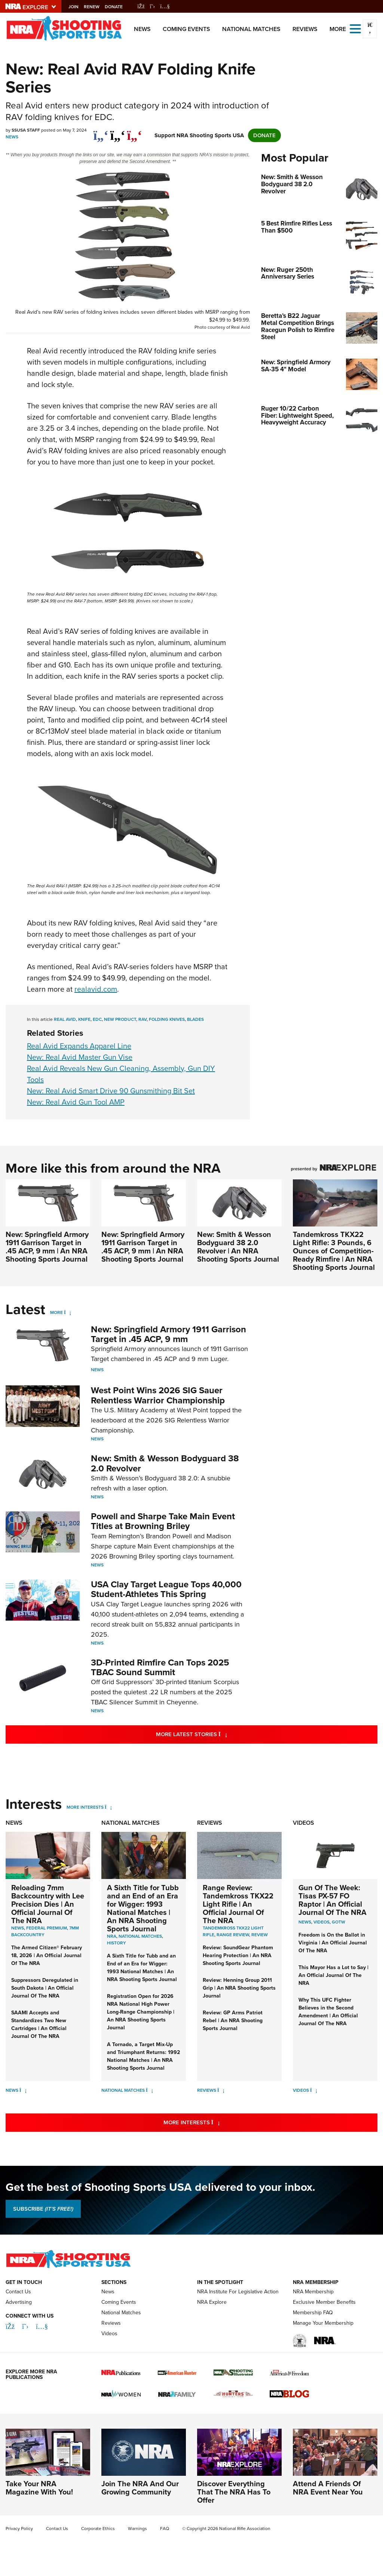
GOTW (338, 1922)
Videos (303, 1822)
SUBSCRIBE (43, 2209)
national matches (140, 1936)
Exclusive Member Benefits (324, 2302)
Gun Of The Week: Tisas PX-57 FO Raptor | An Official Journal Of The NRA (332, 1900)
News (142, 29)
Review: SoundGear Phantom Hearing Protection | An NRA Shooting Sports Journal (238, 1955)
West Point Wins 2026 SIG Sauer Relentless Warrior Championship (158, 1395)
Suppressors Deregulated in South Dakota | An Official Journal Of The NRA (44, 1987)
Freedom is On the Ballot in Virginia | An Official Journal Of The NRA (332, 1942)
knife (84, 1019)
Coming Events (186, 29)
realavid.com (95, 989)
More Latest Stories (222, 1734)
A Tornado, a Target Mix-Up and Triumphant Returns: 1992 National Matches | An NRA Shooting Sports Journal (143, 2056)
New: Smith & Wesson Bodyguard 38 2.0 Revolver (165, 1463)
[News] (23, 2090)
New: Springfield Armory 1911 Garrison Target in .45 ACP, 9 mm (168, 1334)
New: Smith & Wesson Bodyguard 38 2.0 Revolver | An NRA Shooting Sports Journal (238, 1246)
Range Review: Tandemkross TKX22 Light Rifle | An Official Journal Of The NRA (238, 1904)
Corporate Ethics (98, 2528)
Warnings (137, 2528)
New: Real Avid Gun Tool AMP (76, 1102)
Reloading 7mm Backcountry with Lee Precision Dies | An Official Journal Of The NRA (47, 1904)
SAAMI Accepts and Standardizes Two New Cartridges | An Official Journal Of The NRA (39, 2024)
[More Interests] (108, 1807)
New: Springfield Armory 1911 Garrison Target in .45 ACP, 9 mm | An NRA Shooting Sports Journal (47, 1246)
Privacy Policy (19, 2528)
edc (97, 1019)
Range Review (233, 1934)
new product (120, 1019)
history (116, 1943)
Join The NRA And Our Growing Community (140, 2487)
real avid (65, 1019)
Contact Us (18, 2292)
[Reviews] (220, 2090)
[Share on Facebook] (100, 131)
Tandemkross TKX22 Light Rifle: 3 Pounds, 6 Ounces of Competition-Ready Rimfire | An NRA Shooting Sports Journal (334, 1250)
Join (81, 6)
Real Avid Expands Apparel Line (79, 1045)
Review (259, 1934)
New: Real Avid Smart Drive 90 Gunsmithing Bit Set (111, 1090)
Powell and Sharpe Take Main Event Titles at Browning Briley (163, 1521)
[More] (67, 1312)
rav (142, 1019)
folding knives (167, 1019)
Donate (121, 6)
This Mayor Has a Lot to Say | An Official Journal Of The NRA (333, 1975)
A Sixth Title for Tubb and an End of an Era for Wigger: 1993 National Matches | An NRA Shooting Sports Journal (143, 1908)
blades (195, 1019)
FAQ (164, 2528)
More (56, 1312)
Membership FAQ (313, 2312)
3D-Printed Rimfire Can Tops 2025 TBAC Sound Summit (160, 1667)
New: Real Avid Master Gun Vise (79, 1057)
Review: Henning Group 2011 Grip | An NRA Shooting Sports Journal (239, 1987)
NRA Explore (212, 2302)
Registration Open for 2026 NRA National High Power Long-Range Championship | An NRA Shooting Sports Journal (140, 2011)
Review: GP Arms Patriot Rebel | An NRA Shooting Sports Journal (233, 2020)
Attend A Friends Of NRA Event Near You (328, 2487)
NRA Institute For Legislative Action (238, 2292)
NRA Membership (313, 2292)
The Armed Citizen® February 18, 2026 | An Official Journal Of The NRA (46, 1955)
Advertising (19, 2302)
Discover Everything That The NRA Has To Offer (233, 2491)
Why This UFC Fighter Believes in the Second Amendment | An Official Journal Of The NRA (328, 2011)
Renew (99, 6)
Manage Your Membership (323, 2323)
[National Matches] (149, 2090)
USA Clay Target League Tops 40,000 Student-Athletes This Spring (166, 1589)
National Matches (251, 29)
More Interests (85, 1807)
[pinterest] (134, 131)
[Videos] (313, 2090)
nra (111, 1936)
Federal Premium (46, 1928)
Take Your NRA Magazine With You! (39, 2487)
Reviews (305, 29)
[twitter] (117, 131)
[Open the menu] (355, 28)
